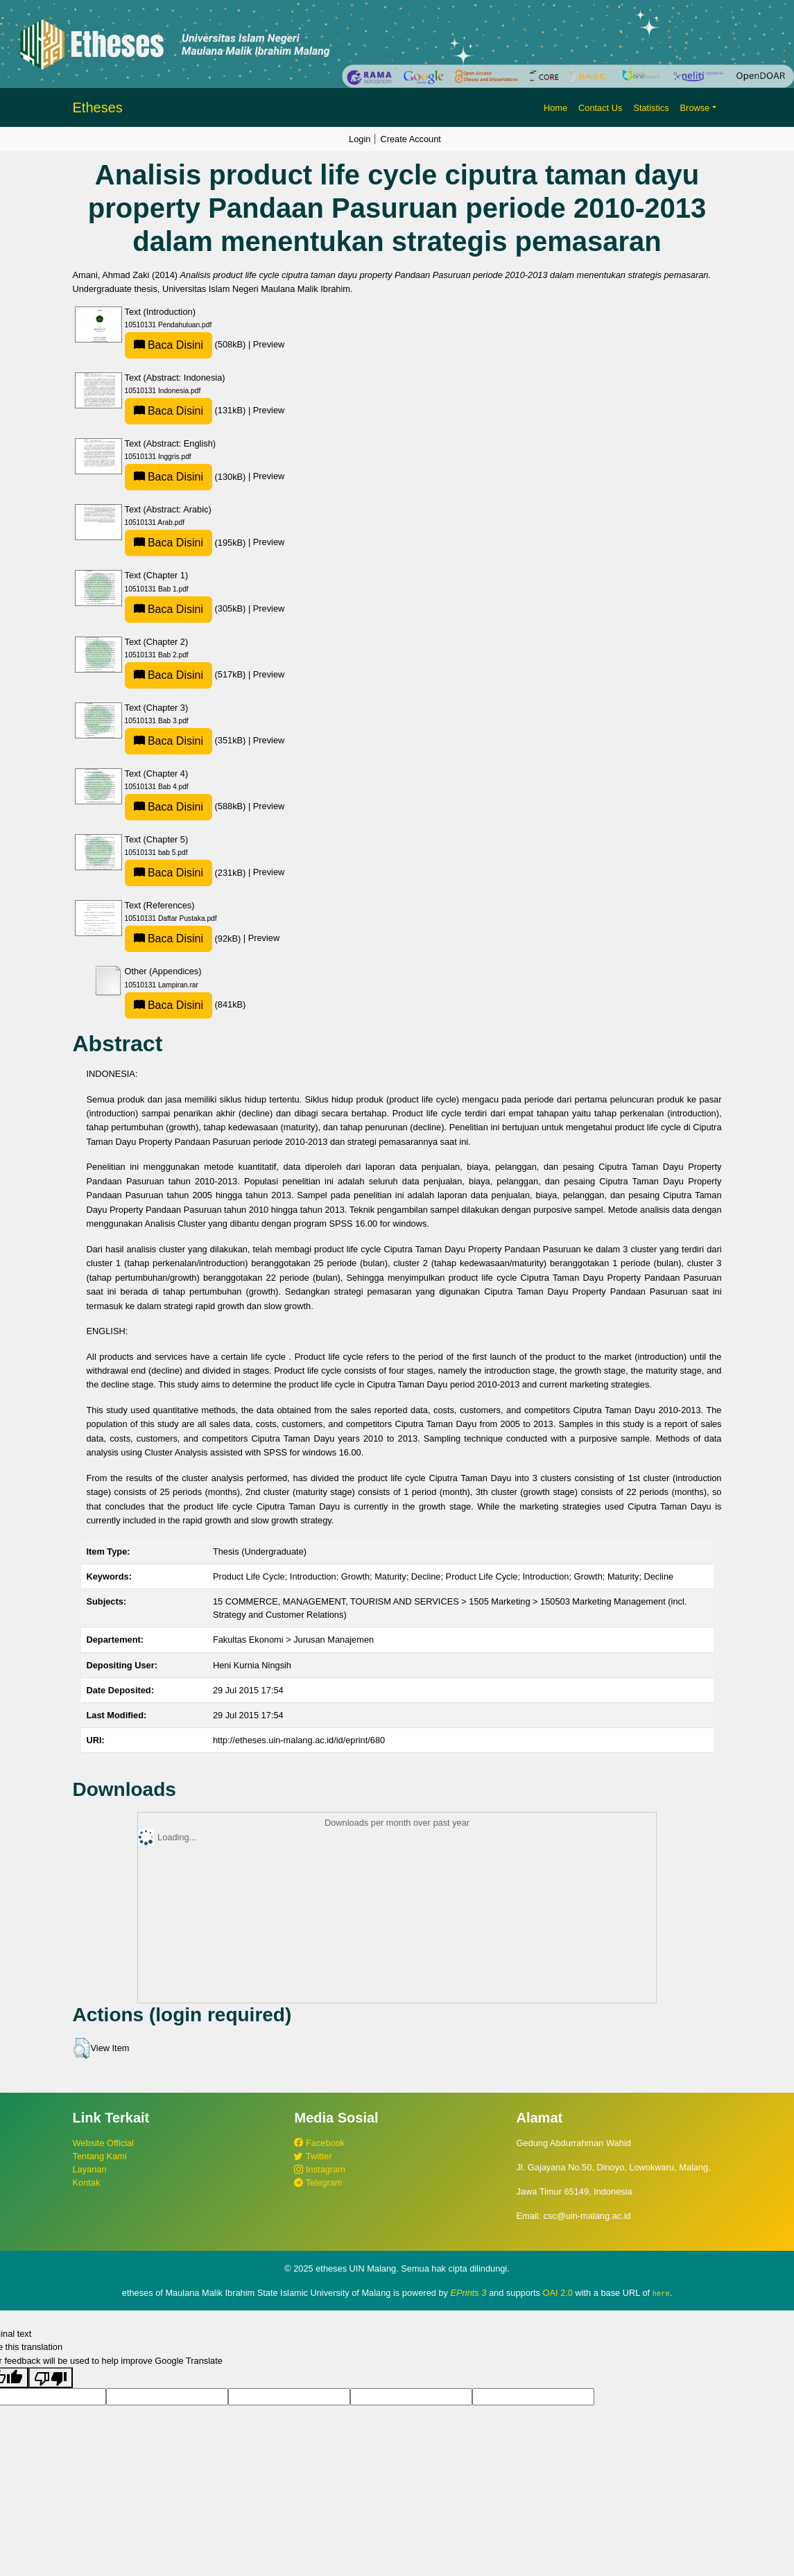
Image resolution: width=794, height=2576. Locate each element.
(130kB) (186, 477)
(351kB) (186, 740)
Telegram (318, 2182)
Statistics (650, 108)
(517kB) (186, 674)
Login (359, 139)
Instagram (319, 2169)
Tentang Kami (100, 2156)
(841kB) (185, 1004)
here (661, 2293)
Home (555, 108)
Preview (269, 344)
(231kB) (186, 872)
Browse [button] (695, 108)
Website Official (103, 2143)
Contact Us (600, 108)
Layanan (90, 2169)
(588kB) (186, 806)
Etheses (98, 107)
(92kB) (184, 938)
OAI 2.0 (558, 2293)
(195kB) (186, 542)
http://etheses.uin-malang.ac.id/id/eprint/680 (299, 1740)
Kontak (87, 2182)
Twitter (312, 2156)
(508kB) (186, 344)
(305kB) (186, 608)
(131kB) (186, 410)
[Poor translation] (50, 2377)
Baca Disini (168, 345)
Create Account (410, 139)
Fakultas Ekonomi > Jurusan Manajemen (293, 1639)
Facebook (319, 2143)
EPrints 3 (469, 2293)
